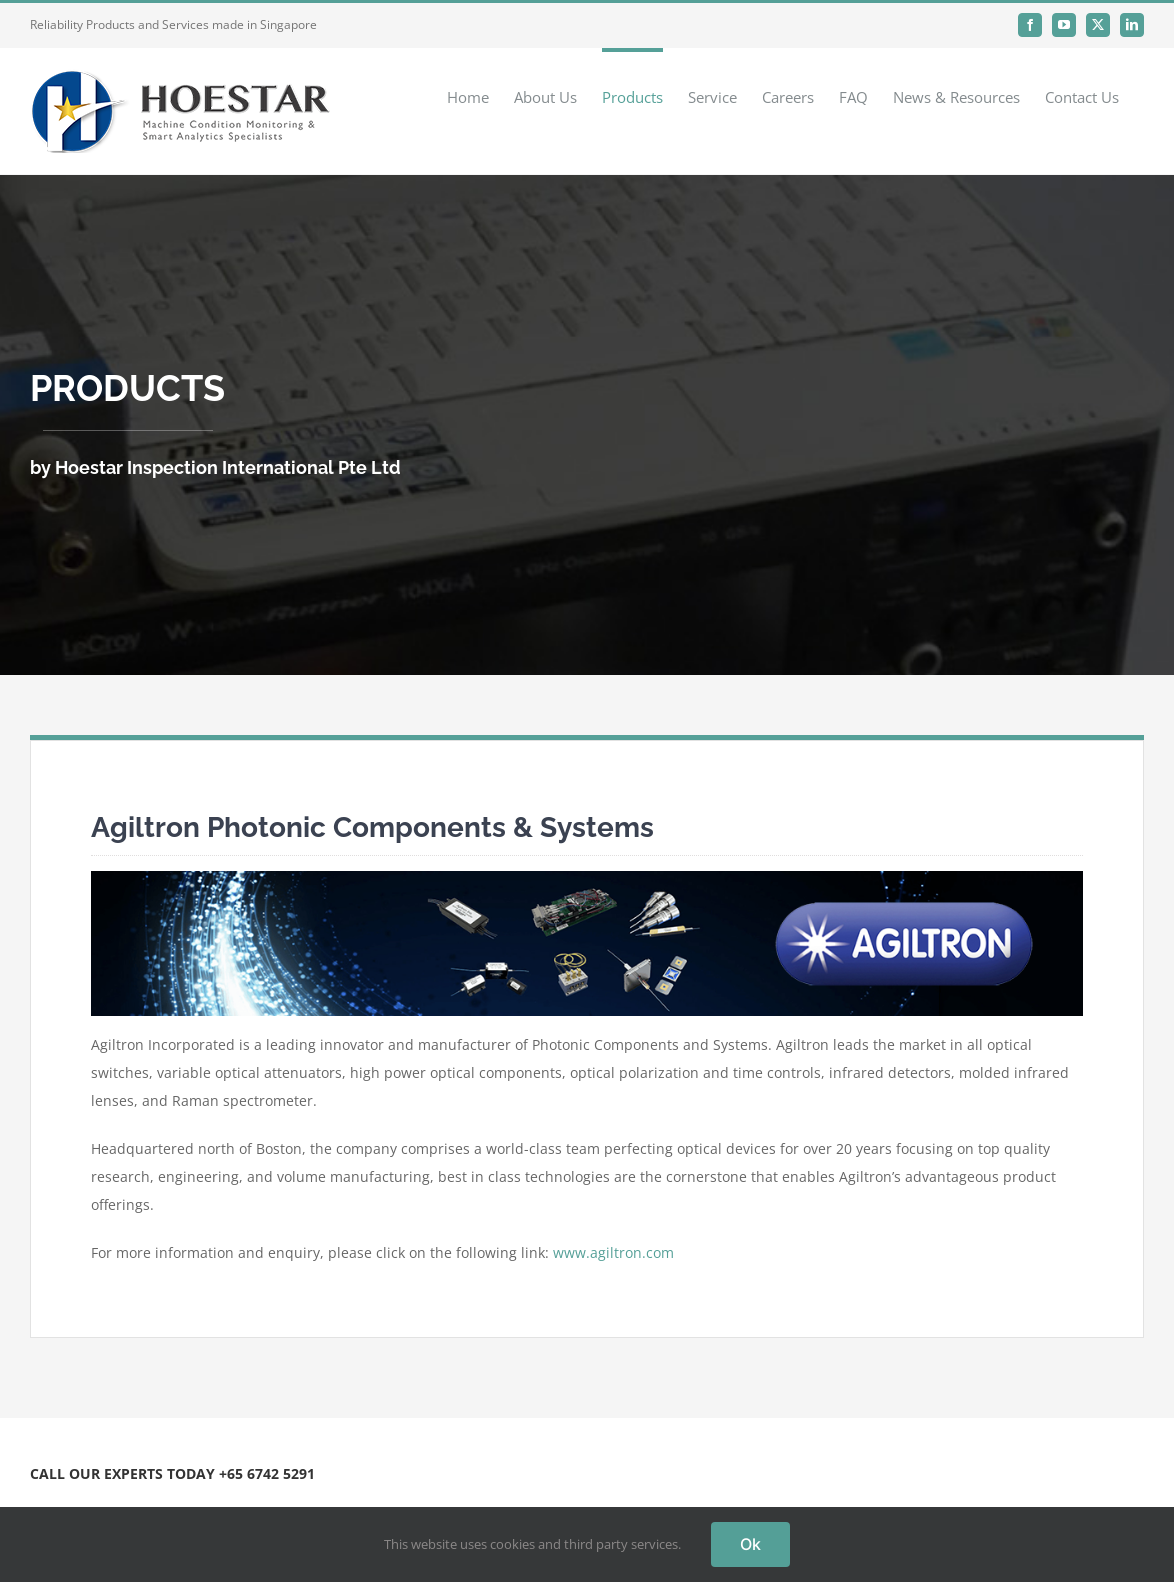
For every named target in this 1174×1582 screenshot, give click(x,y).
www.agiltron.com (613, 1252)
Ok (750, 1544)
